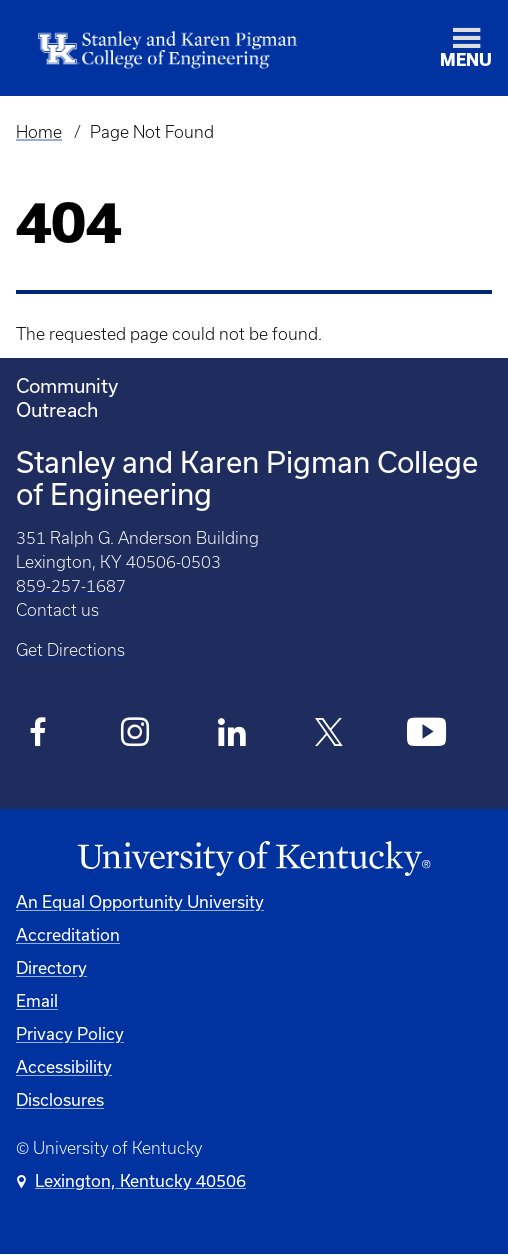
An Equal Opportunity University (140, 901)
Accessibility (64, 1066)
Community (67, 385)
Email (37, 1000)
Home (39, 132)
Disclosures (60, 1099)
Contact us (57, 610)
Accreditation (68, 934)
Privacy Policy (70, 1033)
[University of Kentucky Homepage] (254, 859)
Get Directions (70, 650)
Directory (51, 967)
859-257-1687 (71, 586)
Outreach (57, 409)
